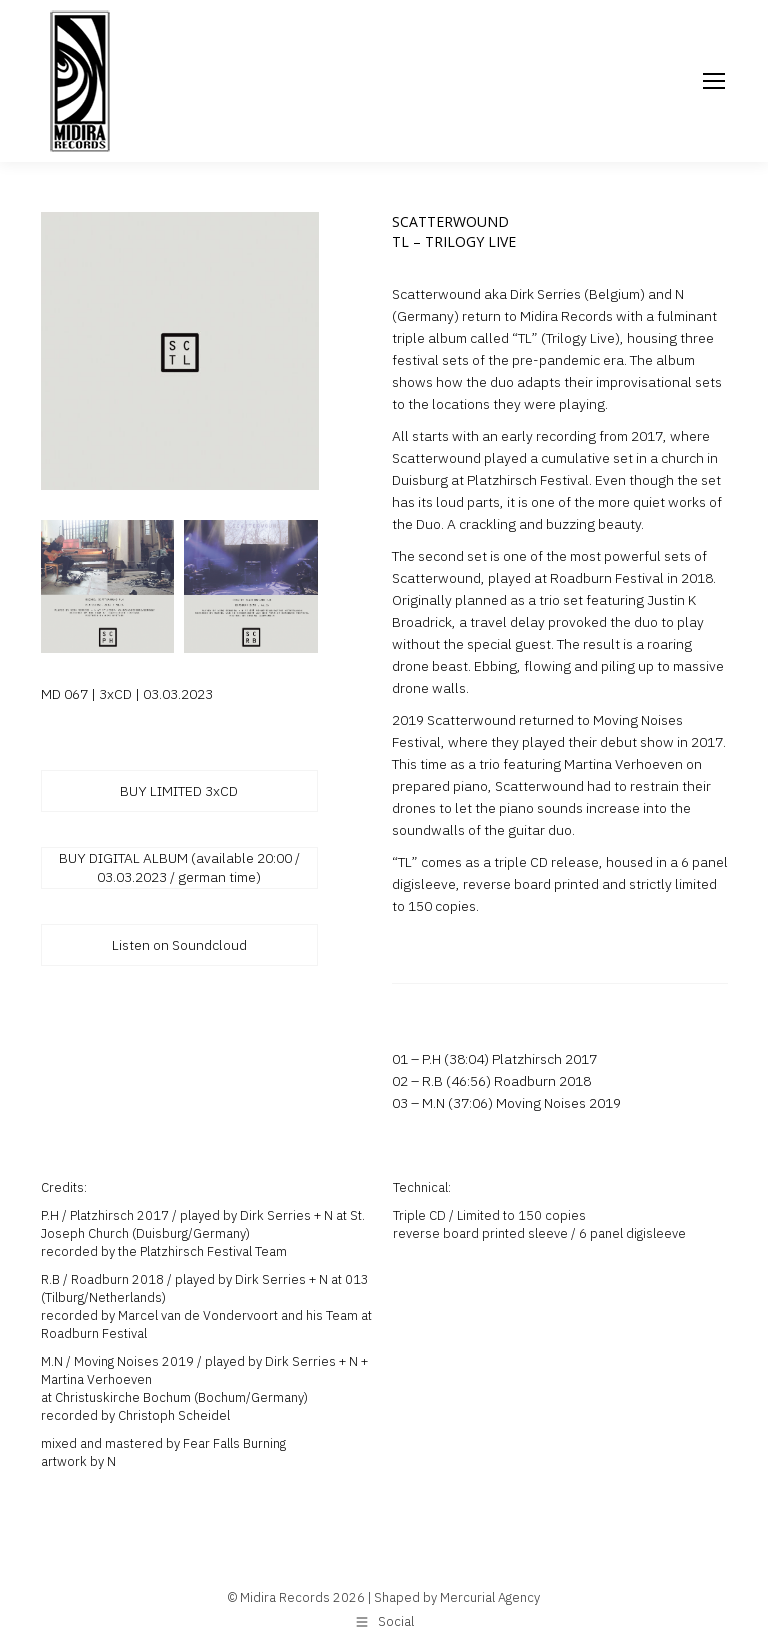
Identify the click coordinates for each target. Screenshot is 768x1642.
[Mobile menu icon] (714, 81)
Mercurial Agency (490, 1597)
